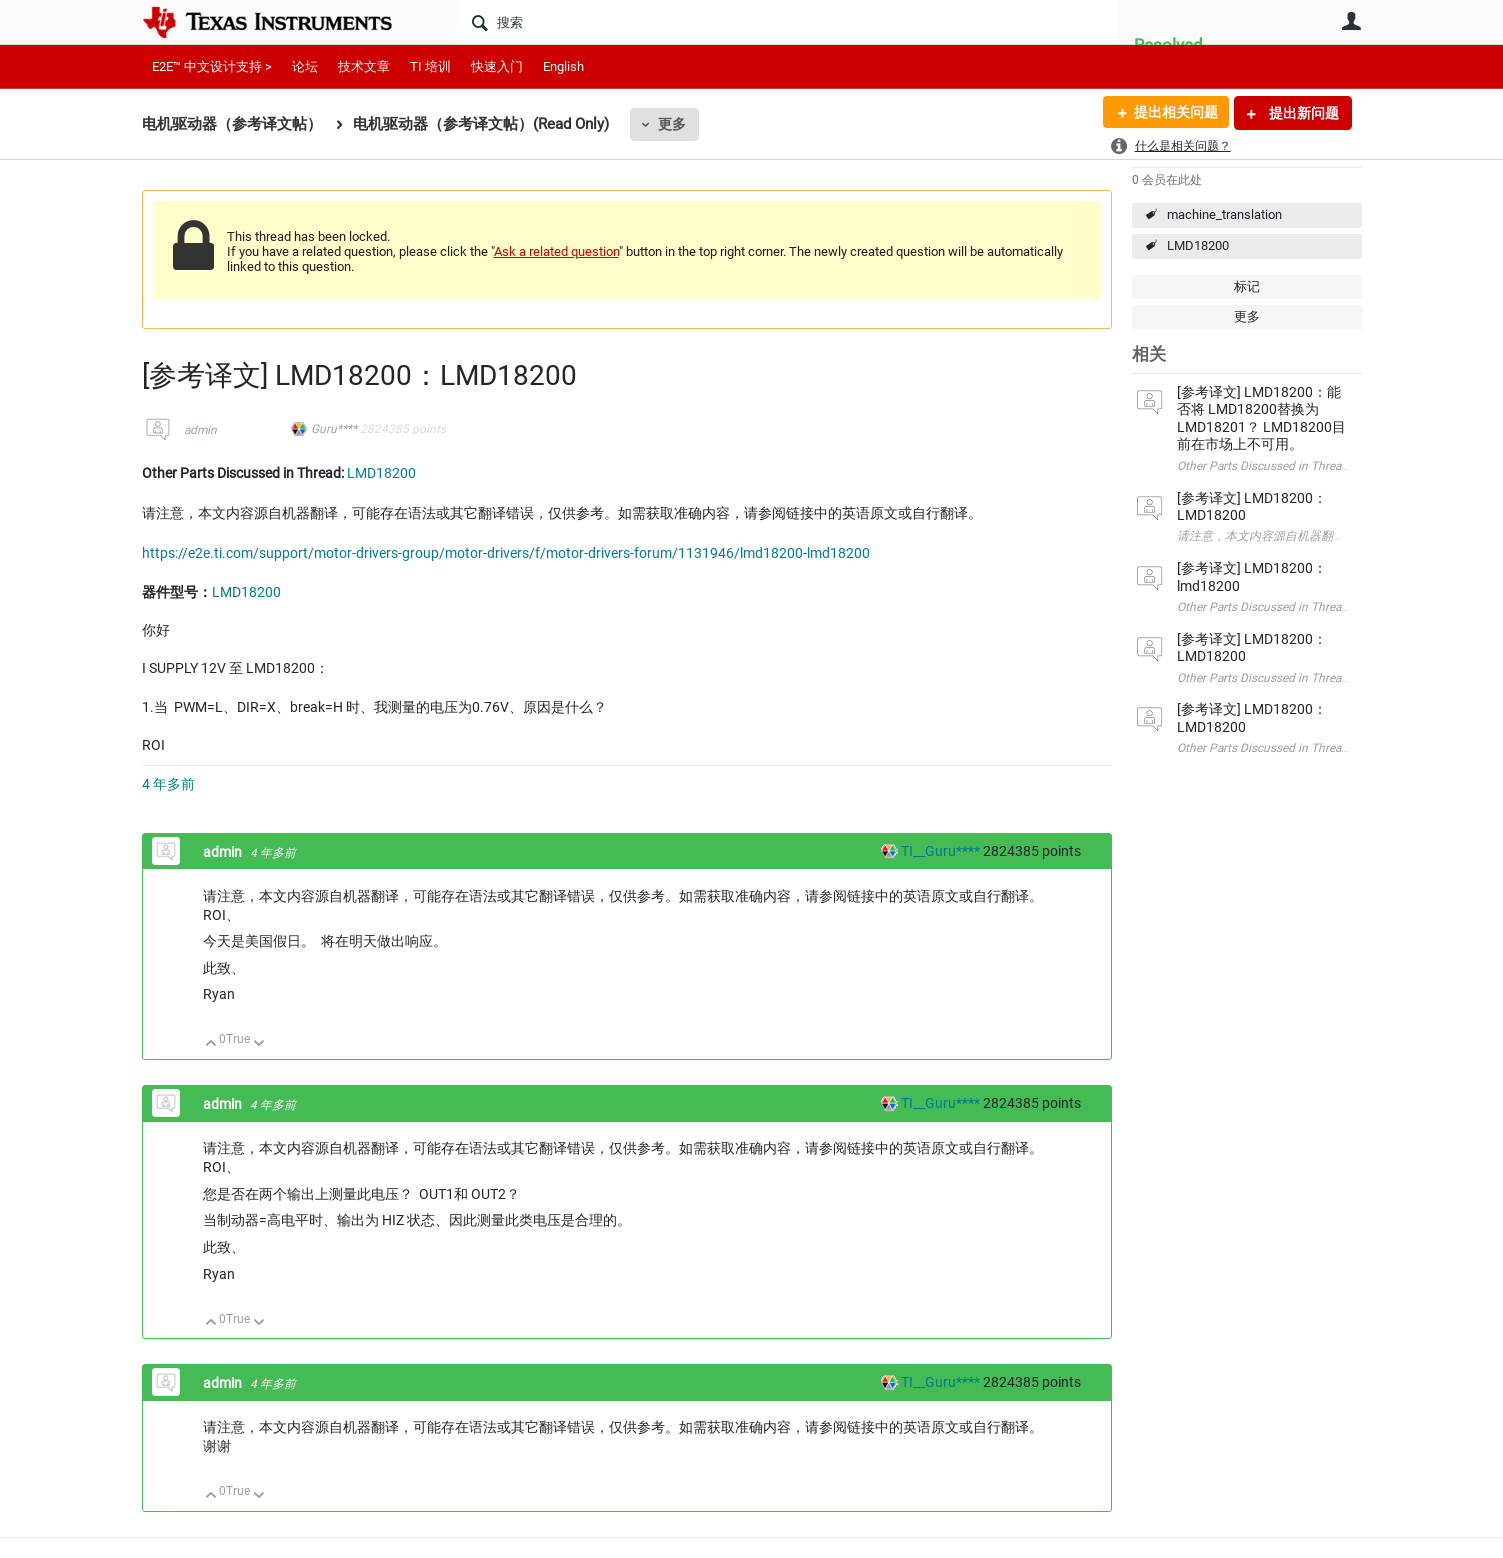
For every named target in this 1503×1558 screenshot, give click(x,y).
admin (200, 430)
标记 (1247, 286)
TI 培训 (430, 66)
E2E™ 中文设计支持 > (212, 66)
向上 (211, 1044)
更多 (672, 124)
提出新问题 (1302, 113)
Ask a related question (556, 251)
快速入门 (497, 66)
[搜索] (787, 22)
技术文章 (364, 66)
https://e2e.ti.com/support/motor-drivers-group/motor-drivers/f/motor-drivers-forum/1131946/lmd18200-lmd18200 (506, 553)
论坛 (305, 66)
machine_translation (1224, 214)
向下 (258, 1044)
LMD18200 (1198, 245)
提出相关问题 (1175, 113)
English (563, 66)
